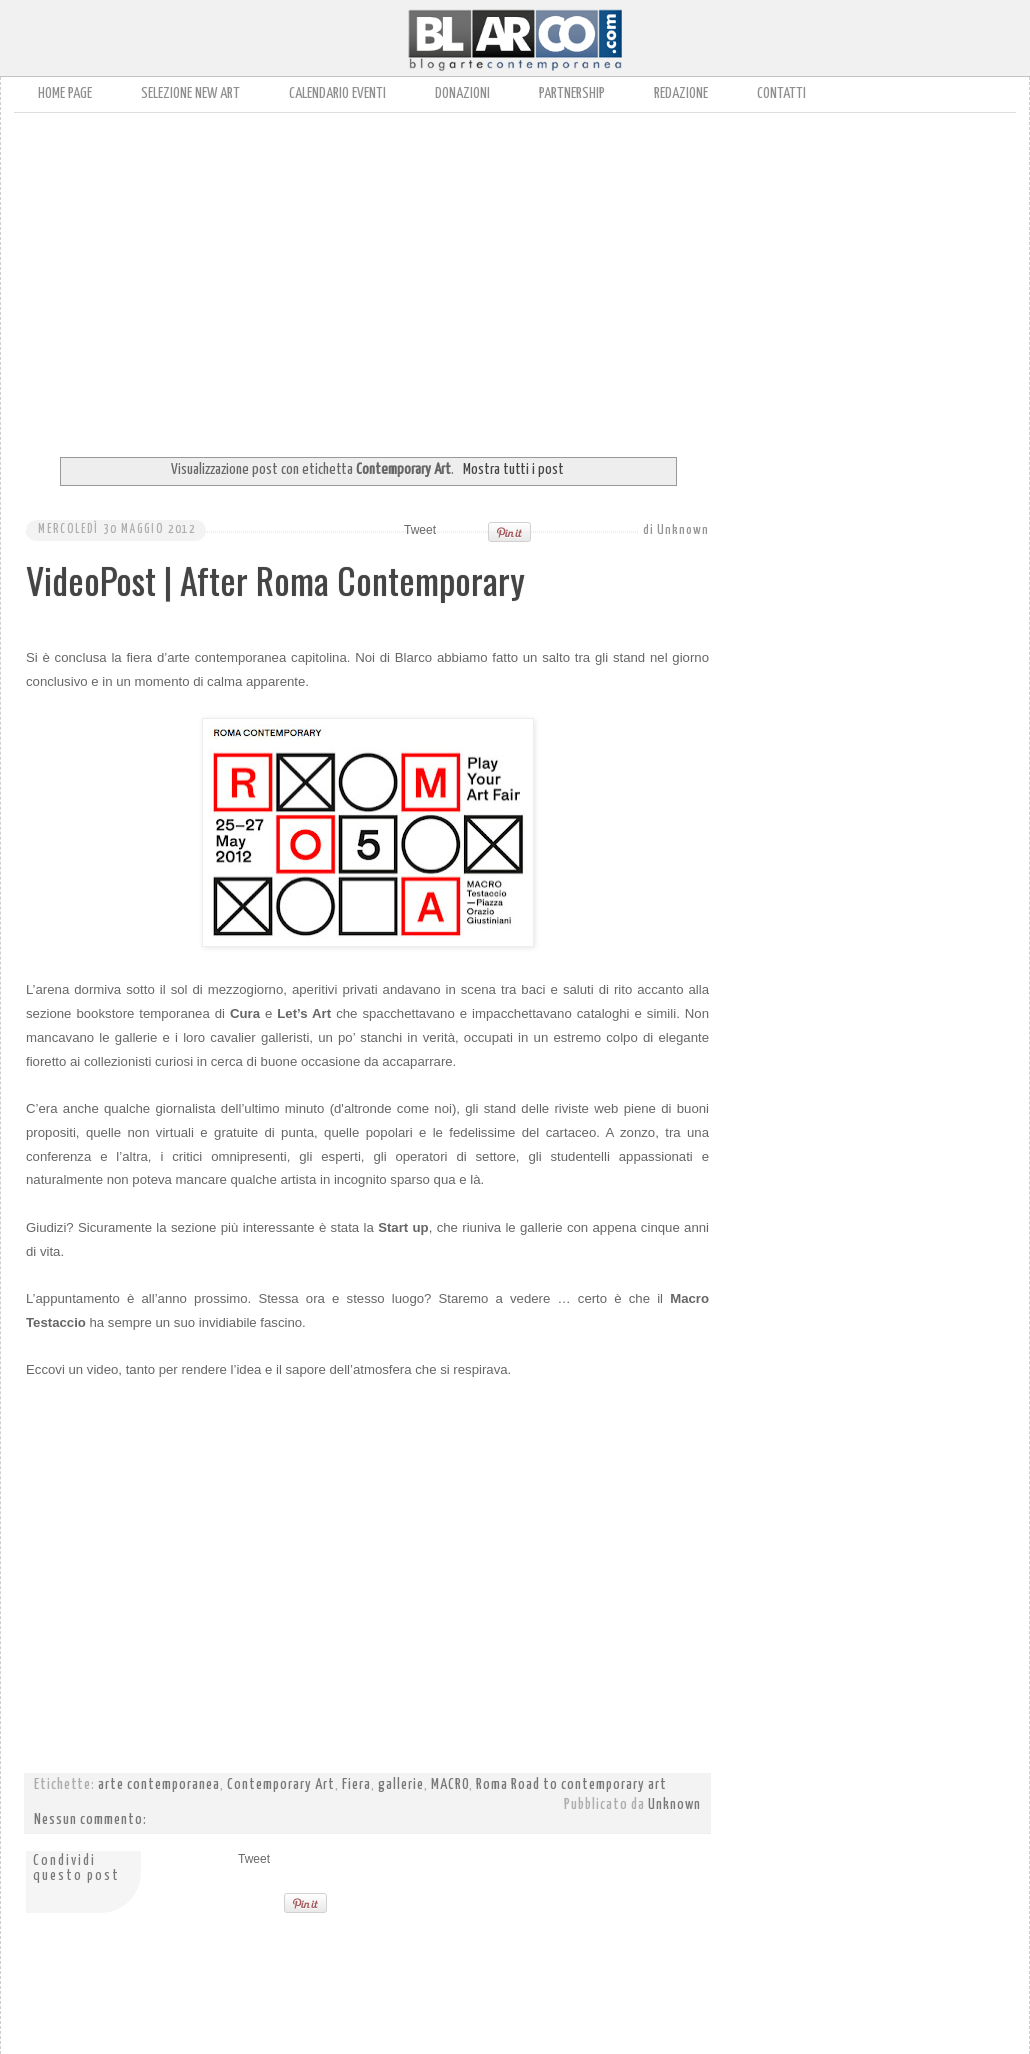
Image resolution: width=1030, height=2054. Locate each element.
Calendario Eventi (337, 93)
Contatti (781, 93)
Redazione (681, 93)
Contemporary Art (281, 1785)
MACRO (450, 1785)
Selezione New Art (190, 93)
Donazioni (462, 93)
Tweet (420, 530)
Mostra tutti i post (513, 469)
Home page (65, 93)
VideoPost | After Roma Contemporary (275, 579)
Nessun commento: (90, 1820)
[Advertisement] (399, 278)
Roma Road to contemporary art (571, 1785)
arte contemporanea (159, 1785)
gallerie (401, 1785)
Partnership (572, 93)
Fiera (356, 1785)
